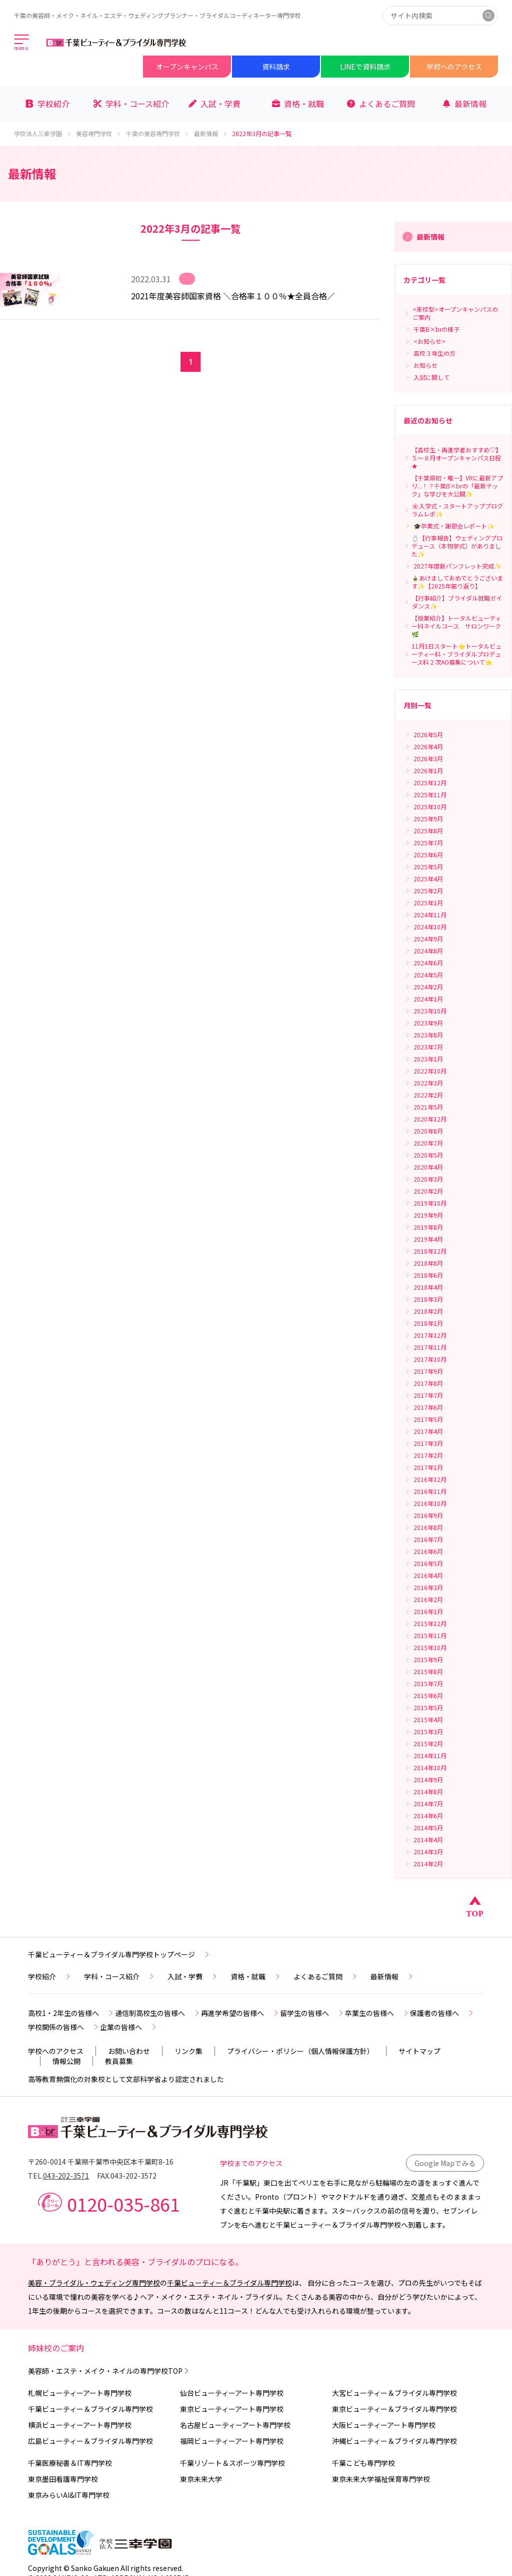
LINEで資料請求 (365, 67)
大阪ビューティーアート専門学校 (384, 2425)
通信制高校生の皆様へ (158, 2013)
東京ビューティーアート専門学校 (232, 2409)
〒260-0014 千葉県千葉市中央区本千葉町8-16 (101, 2162)
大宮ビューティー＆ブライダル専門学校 (394, 2393)
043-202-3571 (66, 2176)
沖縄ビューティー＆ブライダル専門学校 (394, 2441)
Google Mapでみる (445, 2163)
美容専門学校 (99, 134)
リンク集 (188, 2051)
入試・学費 (193, 1976)
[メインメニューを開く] (22, 43)
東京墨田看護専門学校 (63, 2479)
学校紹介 (50, 1976)
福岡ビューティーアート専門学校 (232, 2441)
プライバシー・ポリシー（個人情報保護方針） (300, 2051)
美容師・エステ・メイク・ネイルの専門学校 (109, 2371)
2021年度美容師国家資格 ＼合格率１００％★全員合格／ (233, 296)
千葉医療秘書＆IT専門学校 (70, 2463)
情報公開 (66, 2061)
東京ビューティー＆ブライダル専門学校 (394, 2409)
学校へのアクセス (454, 67)
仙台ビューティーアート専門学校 (232, 2393)
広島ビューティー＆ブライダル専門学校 (90, 2441)
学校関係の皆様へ (64, 2027)
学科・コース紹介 (120, 1976)
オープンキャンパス (187, 67)
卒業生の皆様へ (377, 2013)
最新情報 (211, 134)
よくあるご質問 (326, 1976)
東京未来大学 (201, 2479)
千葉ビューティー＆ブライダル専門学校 (229, 2283)
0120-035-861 (123, 2204)
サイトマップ (419, 2051)
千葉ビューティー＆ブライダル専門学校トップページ (119, 1954)
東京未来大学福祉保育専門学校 (381, 2479)
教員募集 (119, 2061)
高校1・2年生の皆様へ (71, 2013)
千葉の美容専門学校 (158, 134)
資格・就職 (256, 1976)
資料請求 (276, 67)
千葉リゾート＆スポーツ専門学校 (232, 2463)
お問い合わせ (129, 2051)
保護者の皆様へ (442, 2013)
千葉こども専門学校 (363, 2463)
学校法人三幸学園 (43, 134)
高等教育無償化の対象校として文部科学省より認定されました (126, 2079)
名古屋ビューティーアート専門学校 (235, 2425)
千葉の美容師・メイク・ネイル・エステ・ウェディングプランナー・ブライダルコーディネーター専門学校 (157, 15)
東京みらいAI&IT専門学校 (69, 2495)
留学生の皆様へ (312, 2013)
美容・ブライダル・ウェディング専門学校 (94, 2283)
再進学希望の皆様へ (240, 2013)
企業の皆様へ (129, 2027)
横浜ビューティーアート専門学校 (80, 2425)
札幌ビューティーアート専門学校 (80, 2393)
